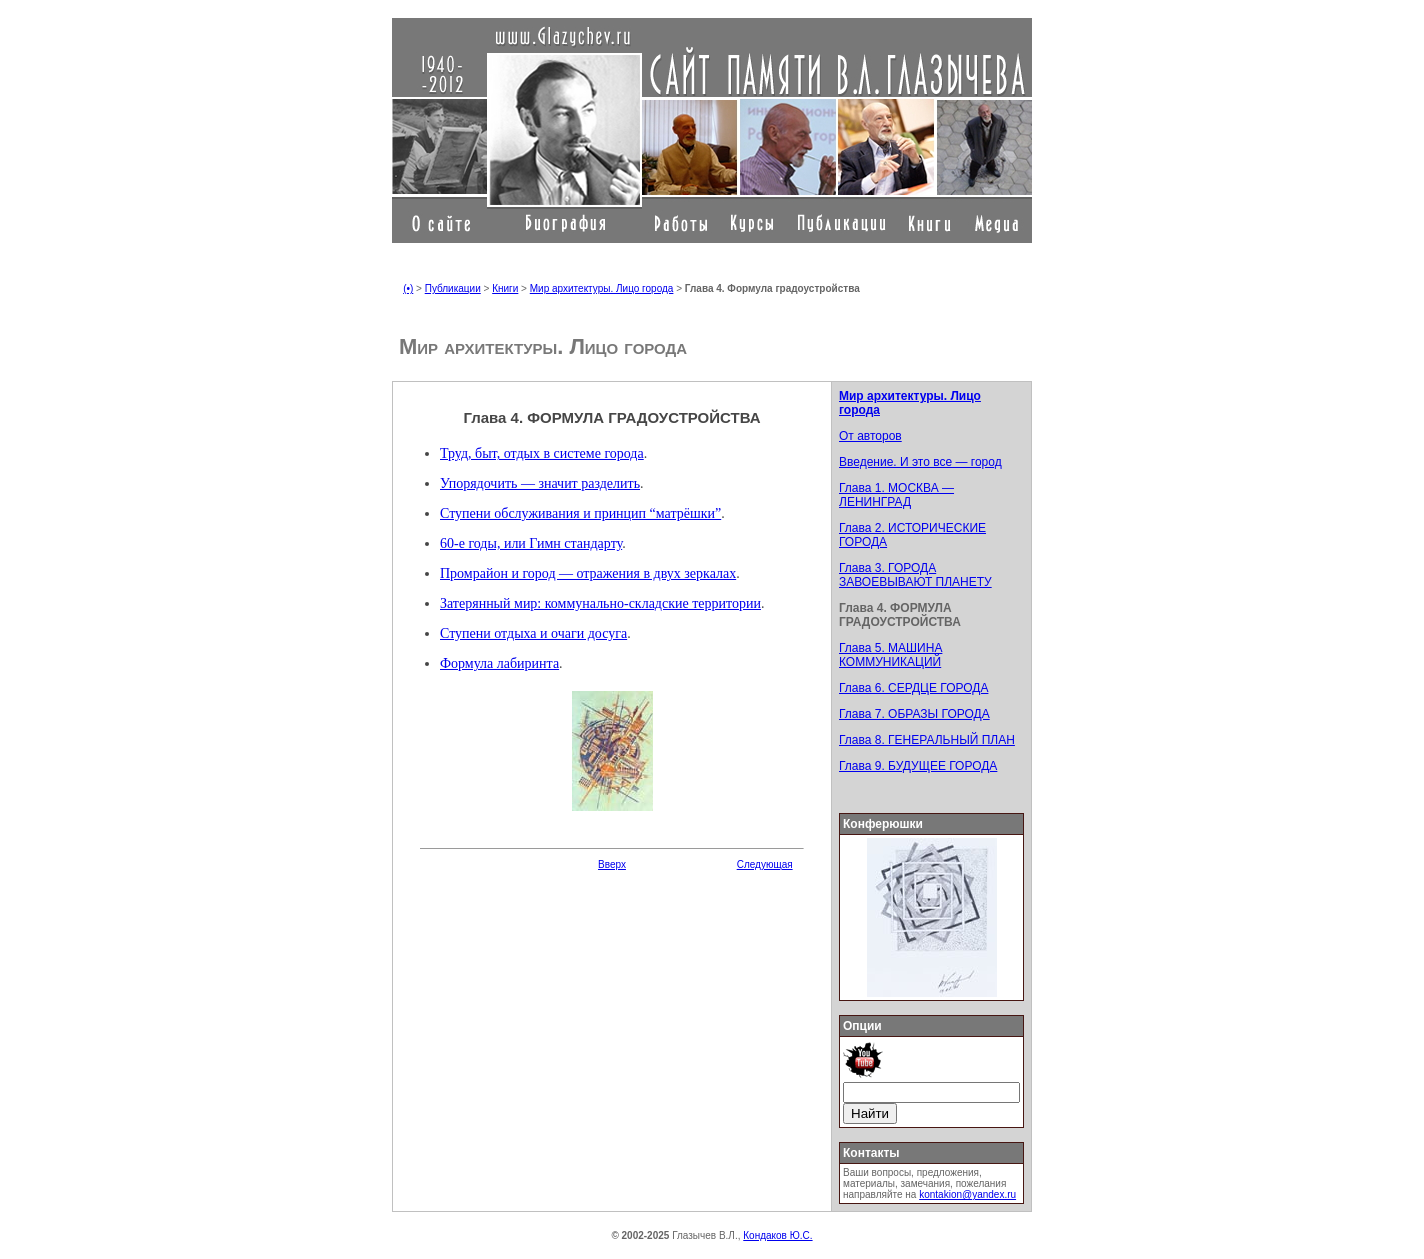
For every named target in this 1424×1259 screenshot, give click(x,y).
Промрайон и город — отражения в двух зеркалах (588, 573)
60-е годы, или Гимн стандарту (531, 543)
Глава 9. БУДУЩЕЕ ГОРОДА (918, 766)
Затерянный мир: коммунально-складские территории (600, 603)
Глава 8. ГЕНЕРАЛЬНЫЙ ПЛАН (927, 740)
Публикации (453, 288)
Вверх (612, 864)
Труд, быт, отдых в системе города (542, 453)
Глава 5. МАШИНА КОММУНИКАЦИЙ (890, 655)
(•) (408, 288)
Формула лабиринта (499, 663)
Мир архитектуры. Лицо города (602, 288)
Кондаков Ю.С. (777, 1235)
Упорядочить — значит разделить (540, 483)
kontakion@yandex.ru (967, 1194)
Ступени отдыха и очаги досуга (533, 633)
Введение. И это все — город (920, 462)
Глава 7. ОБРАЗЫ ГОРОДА (914, 714)
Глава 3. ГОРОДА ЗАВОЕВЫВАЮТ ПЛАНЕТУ (915, 575)
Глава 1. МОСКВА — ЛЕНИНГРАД (896, 495)
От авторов (870, 436)
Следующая (765, 864)
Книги (505, 288)
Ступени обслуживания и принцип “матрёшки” (580, 513)
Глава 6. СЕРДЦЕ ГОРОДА (913, 688)
